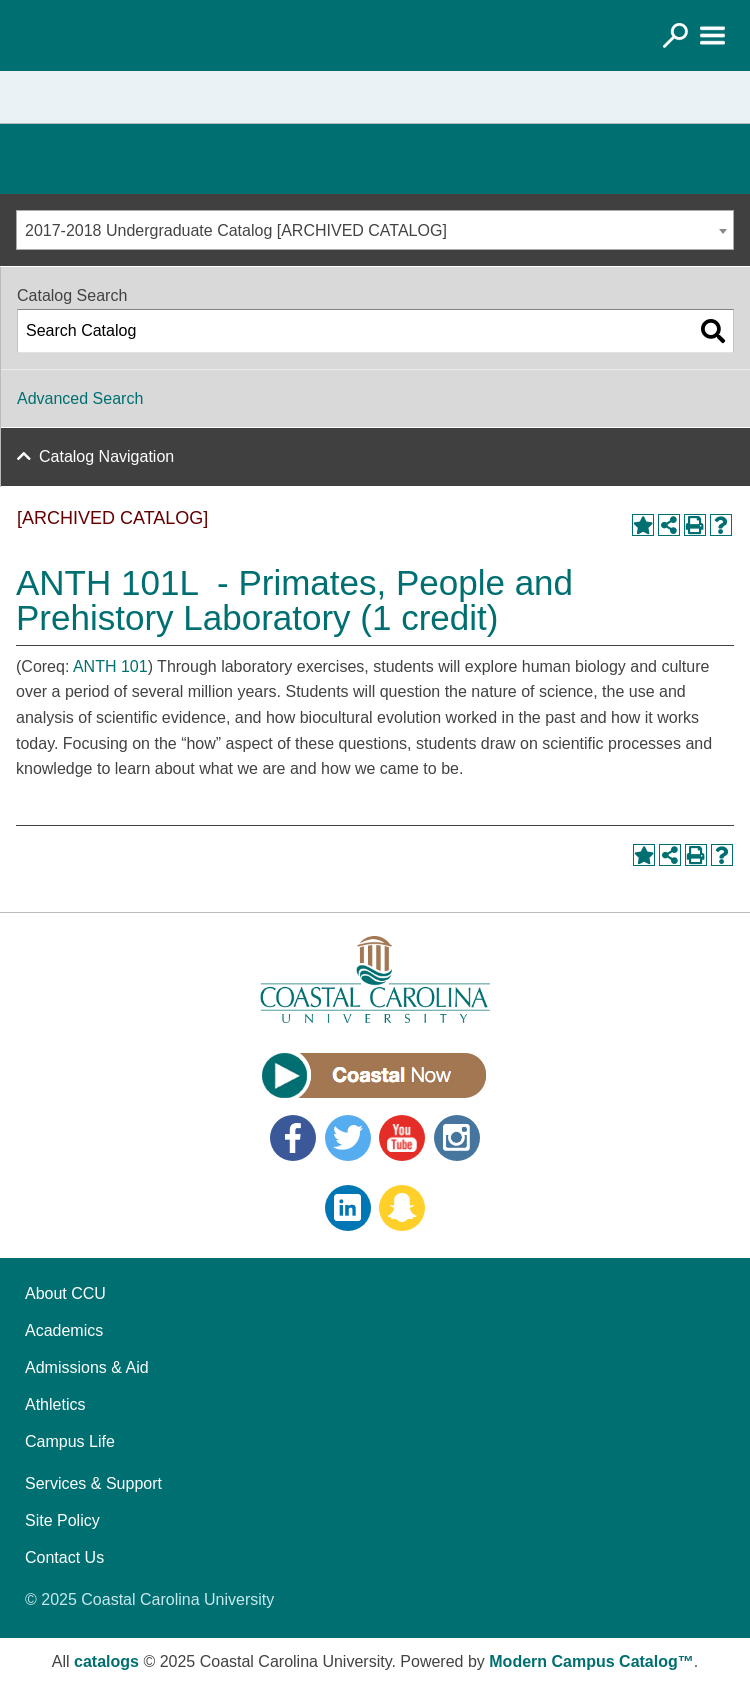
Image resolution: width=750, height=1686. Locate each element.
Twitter (348, 1138)
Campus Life (70, 1441)
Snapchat (402, 1208)
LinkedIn (348, 1208)
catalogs (106, 1661)
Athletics (55, 1404)
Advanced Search (80, 398)
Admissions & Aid (87, 1367)
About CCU (65, 1293)
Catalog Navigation (106, 456)
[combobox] (375, 230)
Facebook (293, 1138)
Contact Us (64, 1557)
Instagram (457, 1138)
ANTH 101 (110, 666)
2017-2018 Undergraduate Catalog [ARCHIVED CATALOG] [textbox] (236, 230)
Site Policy (62, 1520)
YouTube (402, 1138)
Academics (64, 1330)
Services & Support (93, 1483)
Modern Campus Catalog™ (591, 1661)
